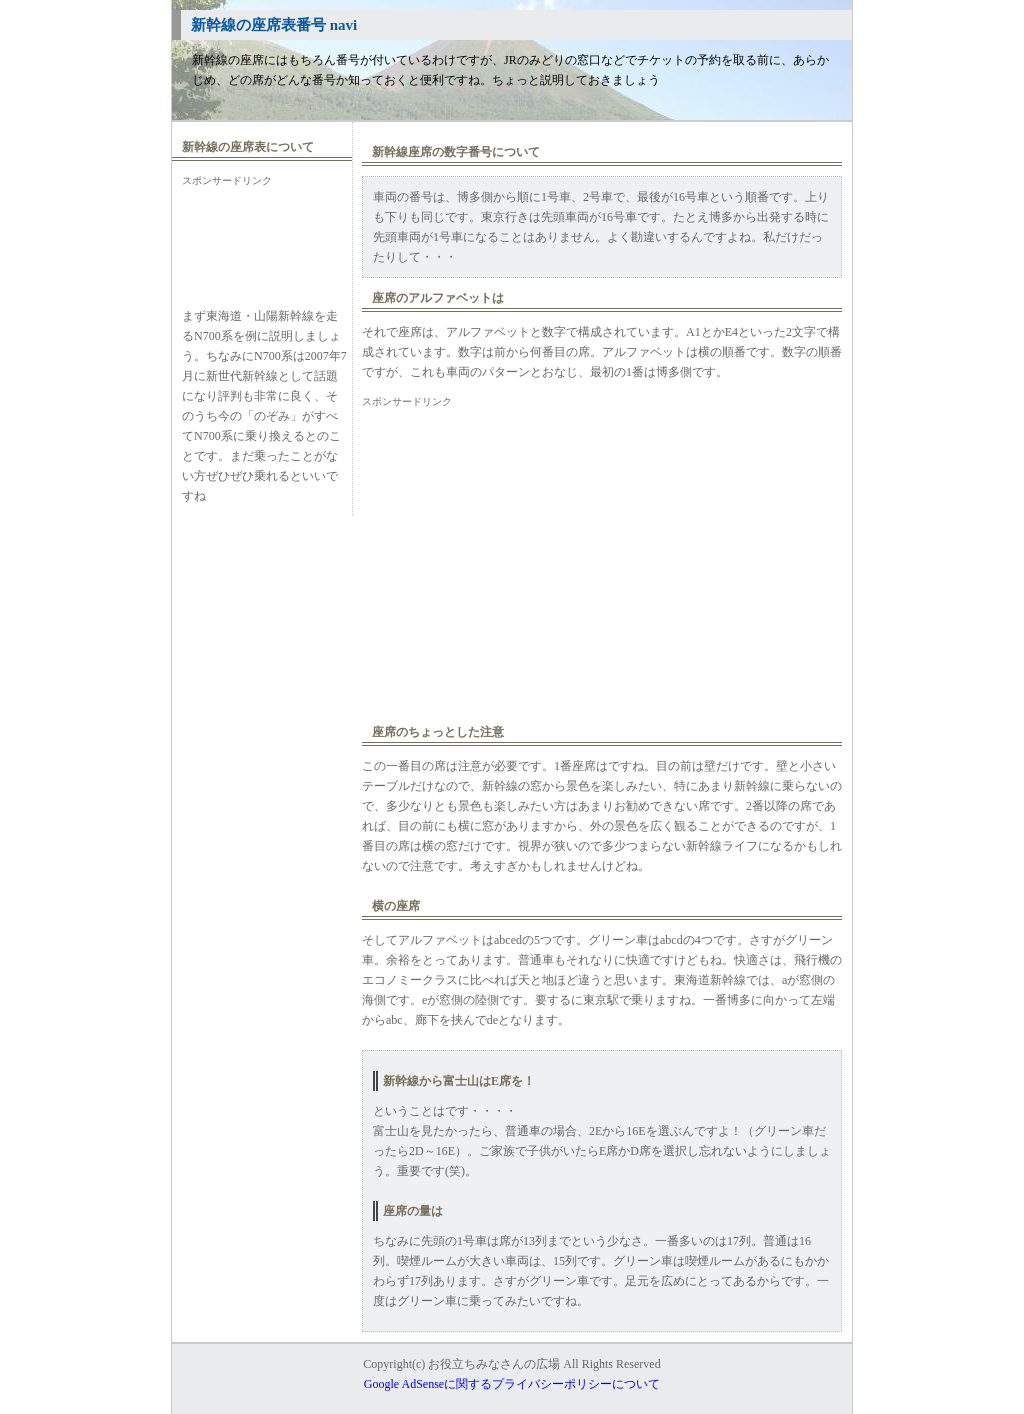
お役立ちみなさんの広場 (494, 1364)
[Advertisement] (262, 236)
